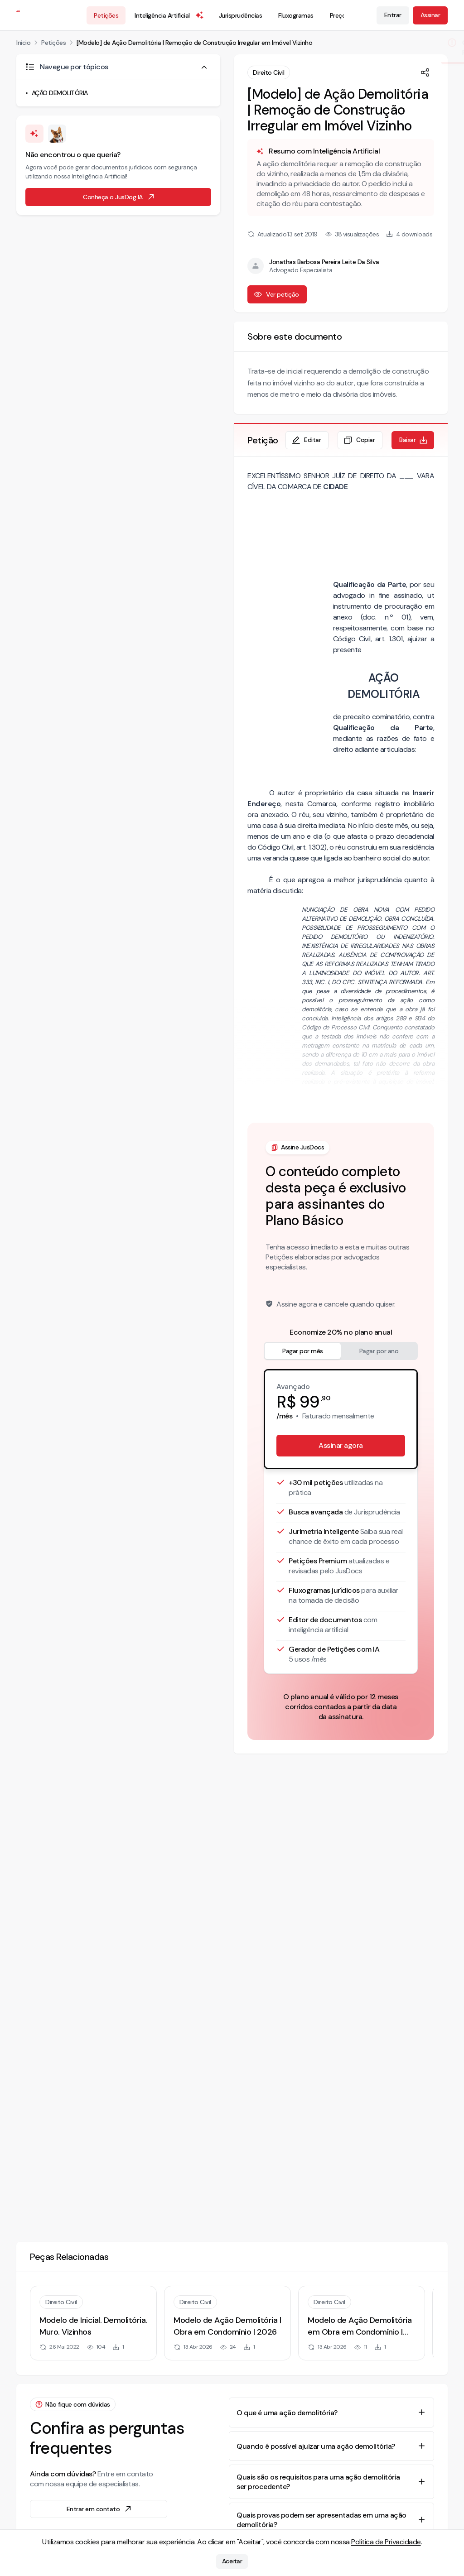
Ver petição (276, 294)
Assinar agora (341, 1445)
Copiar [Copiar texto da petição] (359, 440)
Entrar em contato (100, 2509)
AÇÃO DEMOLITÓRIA (60, 93)
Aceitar (232, 2561)
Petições (106, 15)
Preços (339, 15)
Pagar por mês (302, 1351)
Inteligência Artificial (169, 15)
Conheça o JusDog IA (119, 197)
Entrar (392, 15)
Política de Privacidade (386, 2542)
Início (23, 42)
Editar (306, 440)
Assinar (430, 15)
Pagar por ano (379, 1351)
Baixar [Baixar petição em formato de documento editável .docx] (413, 440)
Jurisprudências (240, 15)
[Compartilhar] (425, 72)
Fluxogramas (296, 15)
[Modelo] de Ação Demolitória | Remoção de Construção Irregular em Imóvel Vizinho (194, 42)
